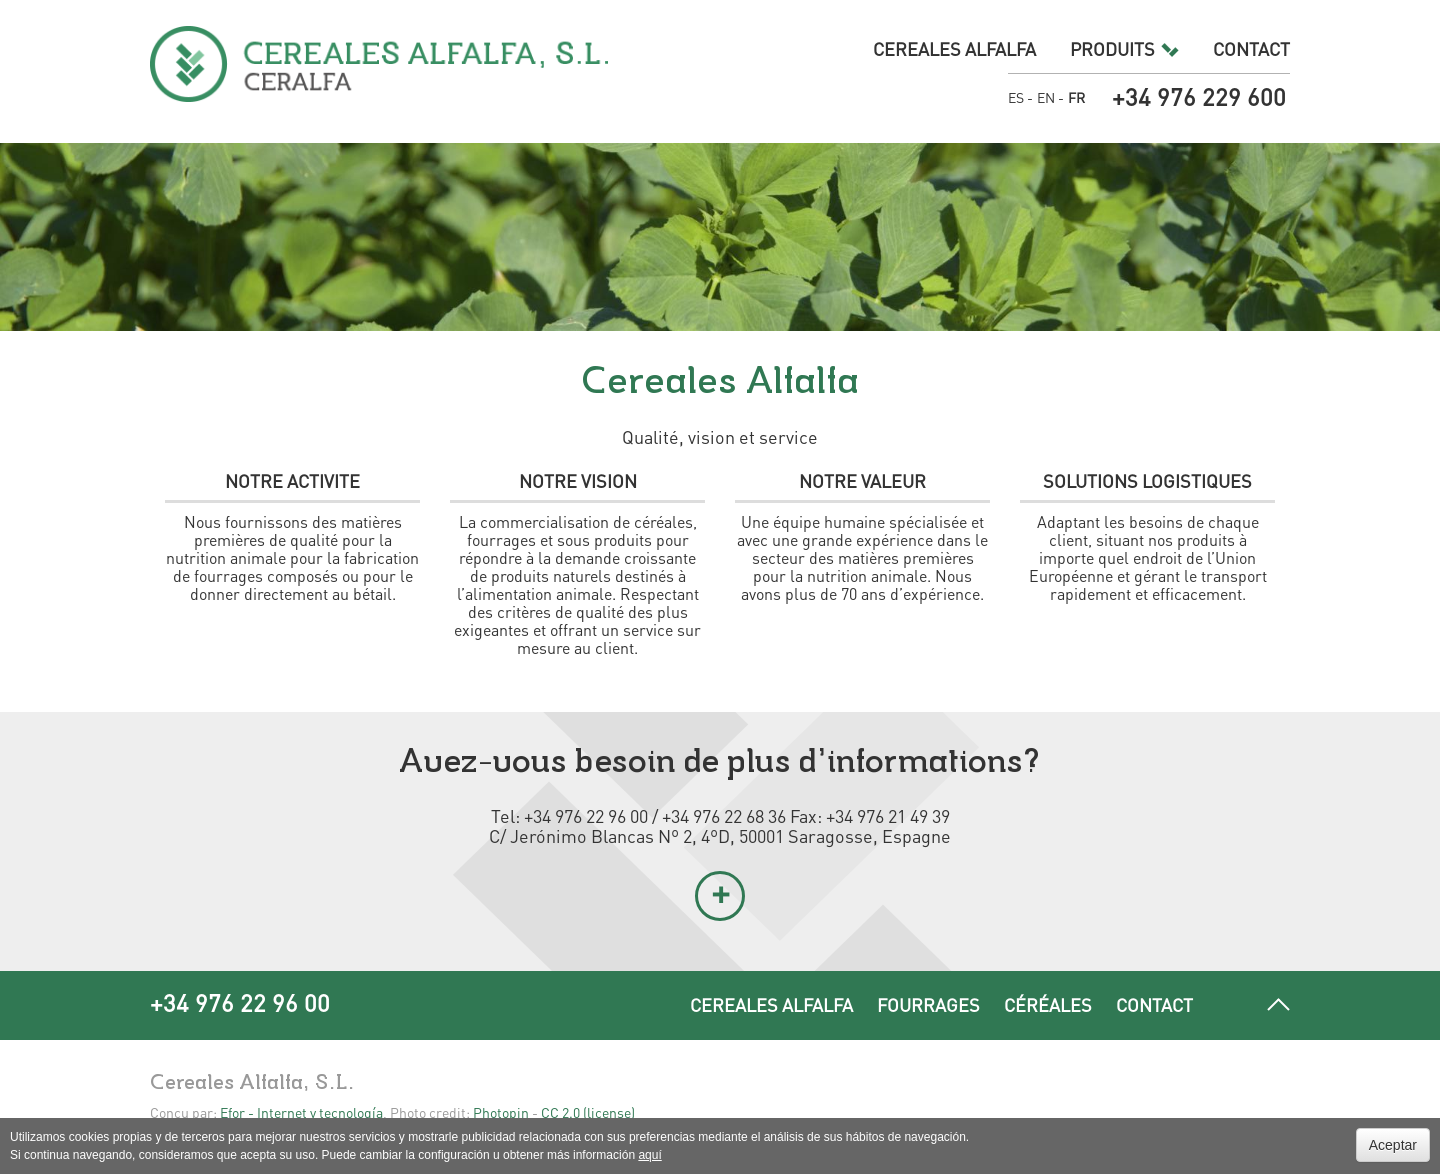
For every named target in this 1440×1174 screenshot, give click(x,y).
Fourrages (928, 1004)
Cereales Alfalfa (954, 49)
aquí (649, 1155)
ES (1016, 97)
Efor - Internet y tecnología (301, 1112)
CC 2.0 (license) (588, 1112)
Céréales (1048, 1004)
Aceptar (1393, 1145)
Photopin (501, 1112)
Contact (1251, 49)
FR (1076, 97)
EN (1046, 97)
